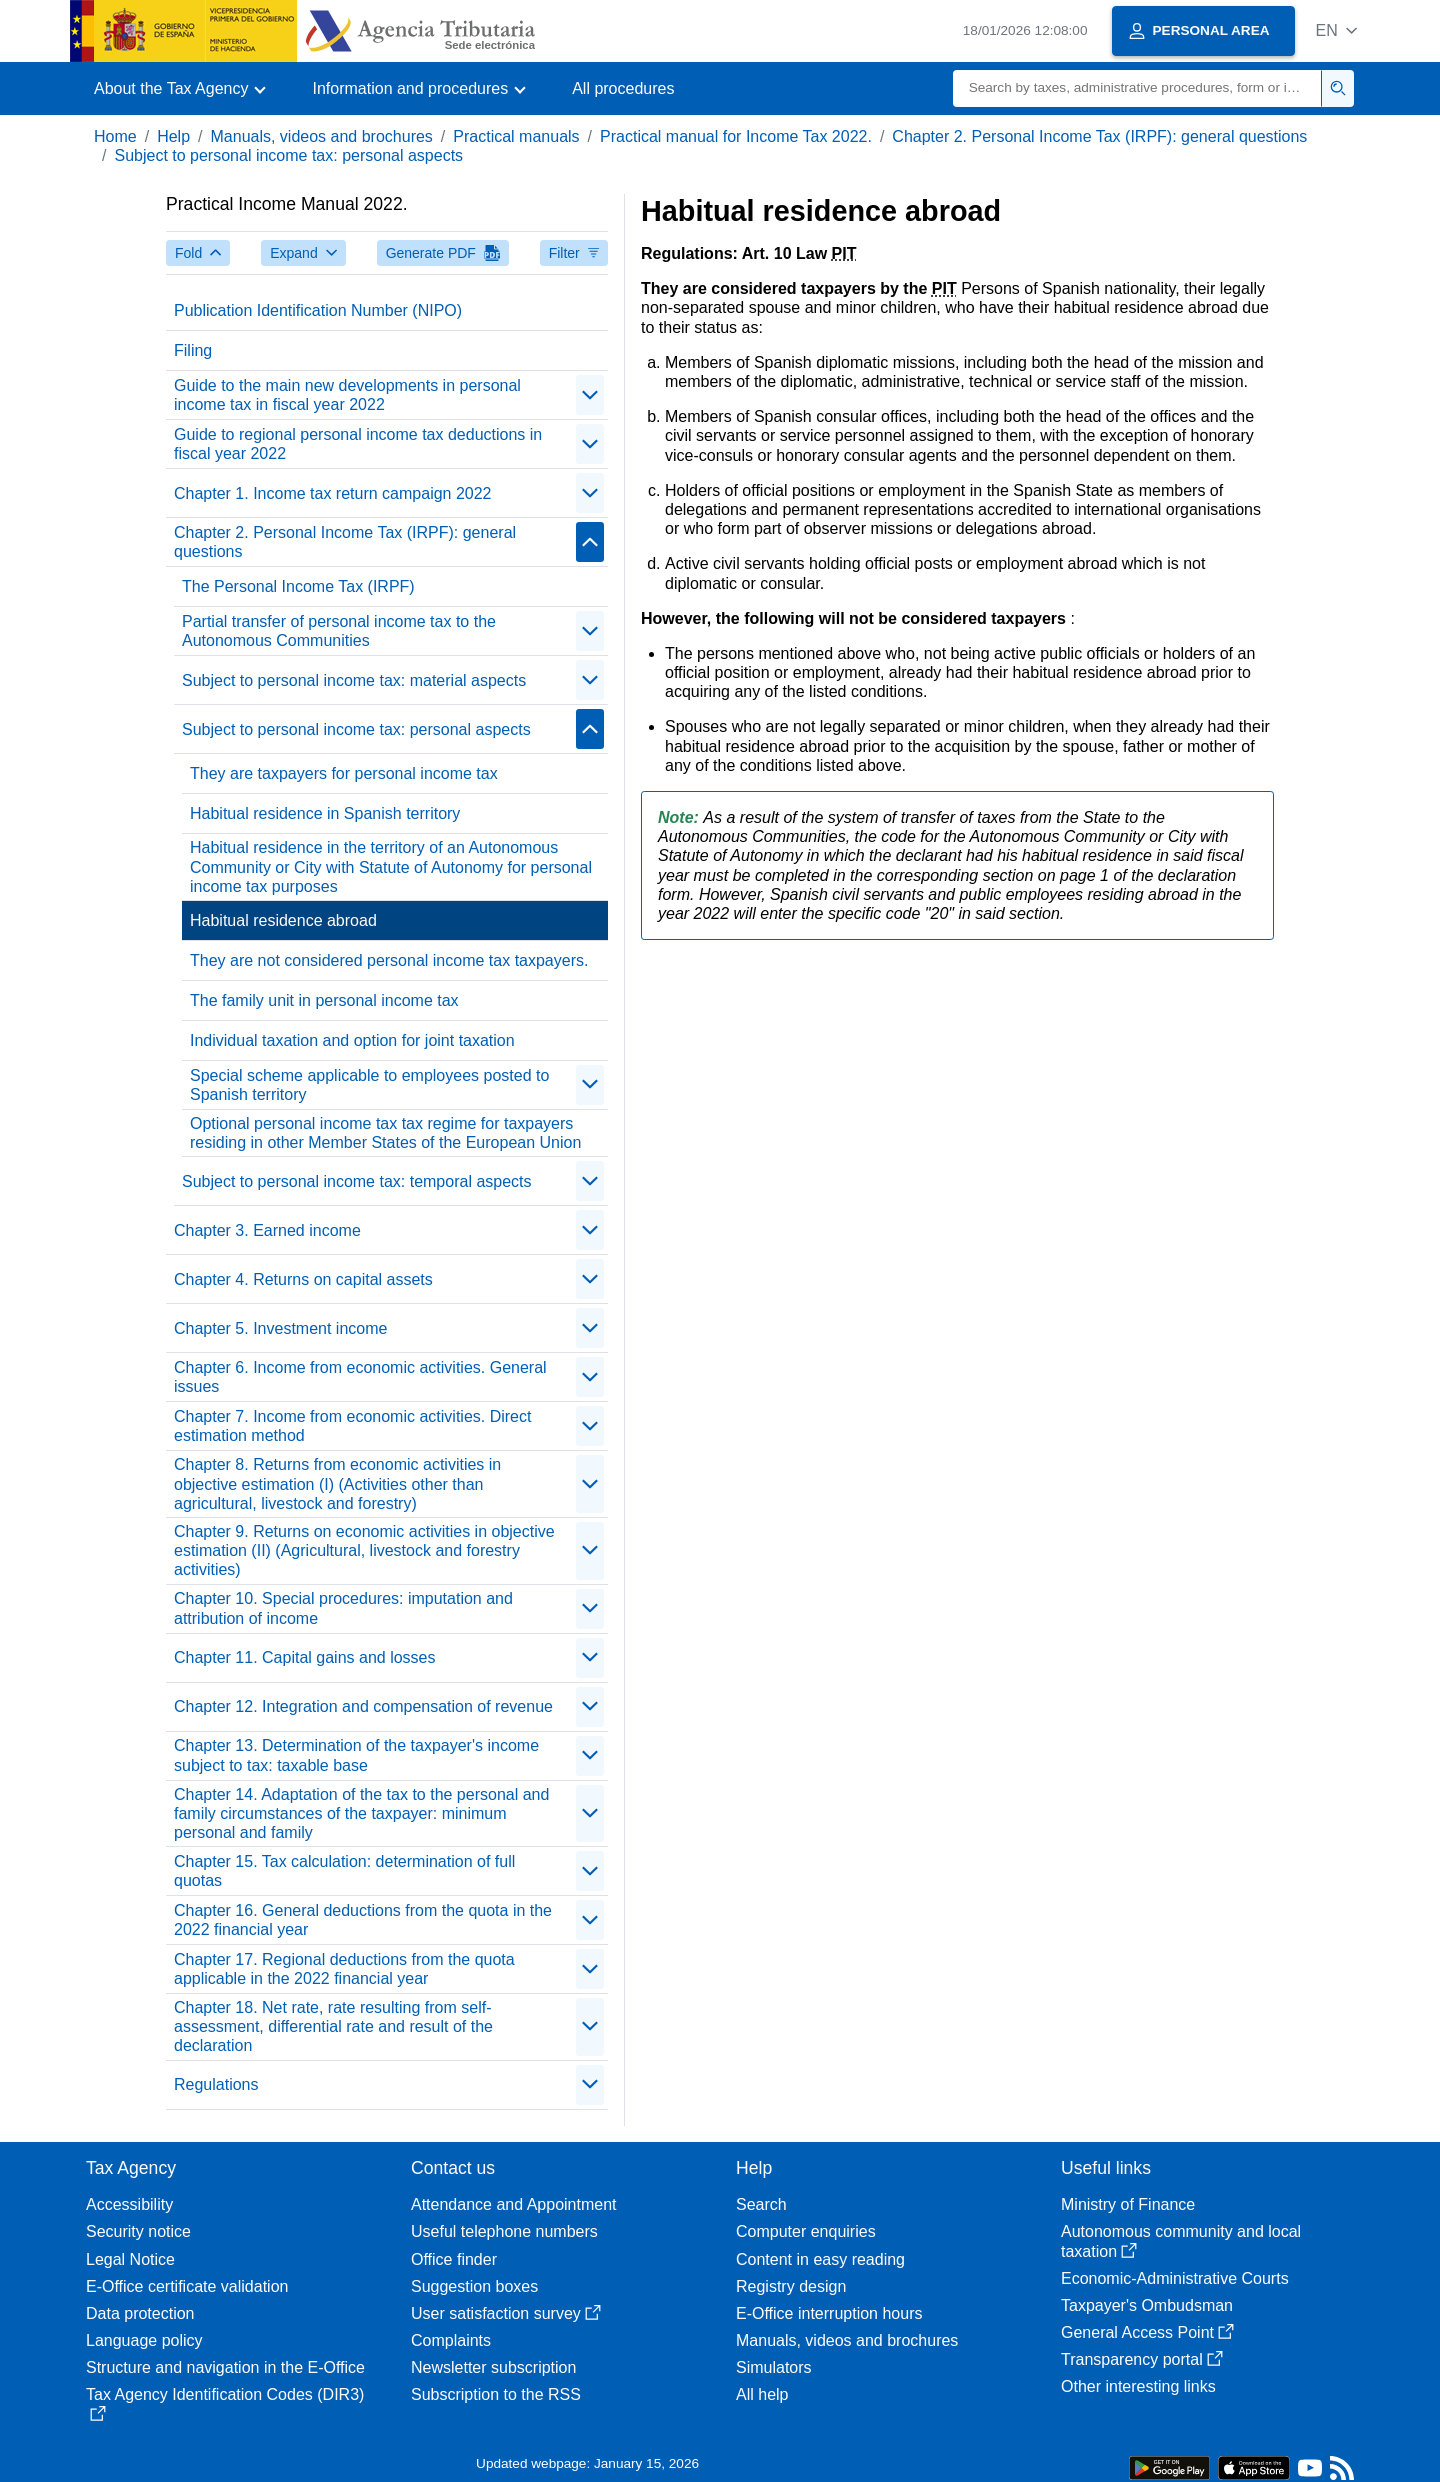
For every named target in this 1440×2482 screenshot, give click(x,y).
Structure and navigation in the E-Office (225, 2367)
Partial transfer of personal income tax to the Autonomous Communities (339, 631)
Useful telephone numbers (504, 2231)
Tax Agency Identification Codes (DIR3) (225, 2403)
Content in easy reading (820, 2259)
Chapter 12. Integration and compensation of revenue (363, 1706)
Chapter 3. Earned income (267, 1230)
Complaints (451, 2340)
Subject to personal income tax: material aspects (354, 680)
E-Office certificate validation (187, 2286)
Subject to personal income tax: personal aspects (288, 155)
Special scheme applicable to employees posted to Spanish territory (369, 1085)
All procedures (623, 88)
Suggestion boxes (474, 2286)
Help (173, 136)
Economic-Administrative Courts (1175, 2278)
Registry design (791, 2286)
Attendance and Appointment (514, 2204)
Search (761, 2204)
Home (115, 136)
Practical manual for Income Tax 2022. (736, 136)
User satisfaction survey (506, 2313)
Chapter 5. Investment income (280, 1328)
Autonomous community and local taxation (1181, 2241)
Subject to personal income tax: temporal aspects (357, 1181)
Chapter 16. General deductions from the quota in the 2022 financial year (363, 1920)
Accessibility (129, 2204)
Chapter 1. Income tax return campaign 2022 (333, 493)
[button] (1336, 30)
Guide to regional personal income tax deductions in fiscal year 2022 (358, 444)
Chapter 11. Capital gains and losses (305, 1657)
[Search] (1137, 88)
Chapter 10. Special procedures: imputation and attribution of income (343, 1608)
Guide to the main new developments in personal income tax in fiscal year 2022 (347, 395)
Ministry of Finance (1128, 2204)
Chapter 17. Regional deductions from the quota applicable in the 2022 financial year (344, 1969)
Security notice (138, 2231)
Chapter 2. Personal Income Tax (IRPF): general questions (1099, 136)
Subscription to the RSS (496, 2394)
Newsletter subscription (493, 2367)
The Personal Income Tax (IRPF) (298, 586)
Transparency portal (1142, 2359)
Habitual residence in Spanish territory (325, 813)
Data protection (140, 2313)
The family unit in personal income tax (324, 1000)
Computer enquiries (806, 2231)
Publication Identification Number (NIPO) (318, 310)
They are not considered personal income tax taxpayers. (389, 960)
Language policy (144, 2340)
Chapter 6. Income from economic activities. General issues (360, 1377)
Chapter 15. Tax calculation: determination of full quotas (344, 1871)
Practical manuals (516, 136)
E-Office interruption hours (829, 2313)
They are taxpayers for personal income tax (344, 773)
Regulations (216, 2084)
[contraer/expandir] (590, 395)
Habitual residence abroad (283, 920)
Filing (193, 350)
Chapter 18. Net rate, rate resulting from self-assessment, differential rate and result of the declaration (333, 2026)
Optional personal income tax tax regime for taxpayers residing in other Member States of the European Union (385, 1133)
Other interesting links (1138, 2386)
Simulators (774, 2367)
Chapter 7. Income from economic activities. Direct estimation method (352, 1426)
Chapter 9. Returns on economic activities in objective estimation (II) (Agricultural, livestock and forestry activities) (364, 1550)
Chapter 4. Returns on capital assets (303, 1279)
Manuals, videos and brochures (322, 136)
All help (762, 2394)
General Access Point (1147, 2332)
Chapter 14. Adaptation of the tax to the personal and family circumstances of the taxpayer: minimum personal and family (361, 1813)
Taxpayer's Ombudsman (1147, 2305)
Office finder (454, 2259)
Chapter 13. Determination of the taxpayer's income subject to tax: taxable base (356, 1755)
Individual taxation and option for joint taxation (352, 1040)
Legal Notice (130, 2259)
